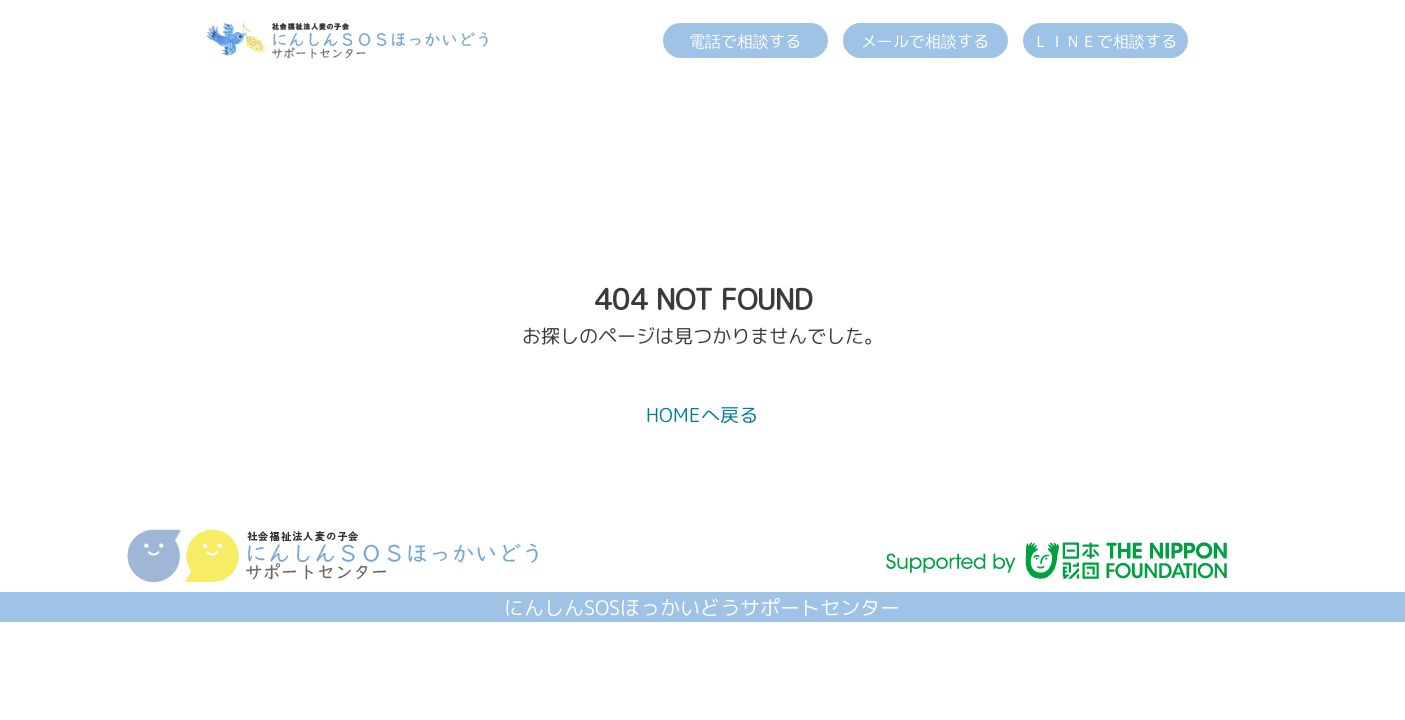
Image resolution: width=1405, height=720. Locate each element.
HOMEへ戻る (702, 414)
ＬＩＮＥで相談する (1105, 41)
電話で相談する (745, 41)
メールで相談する (925, 41)
